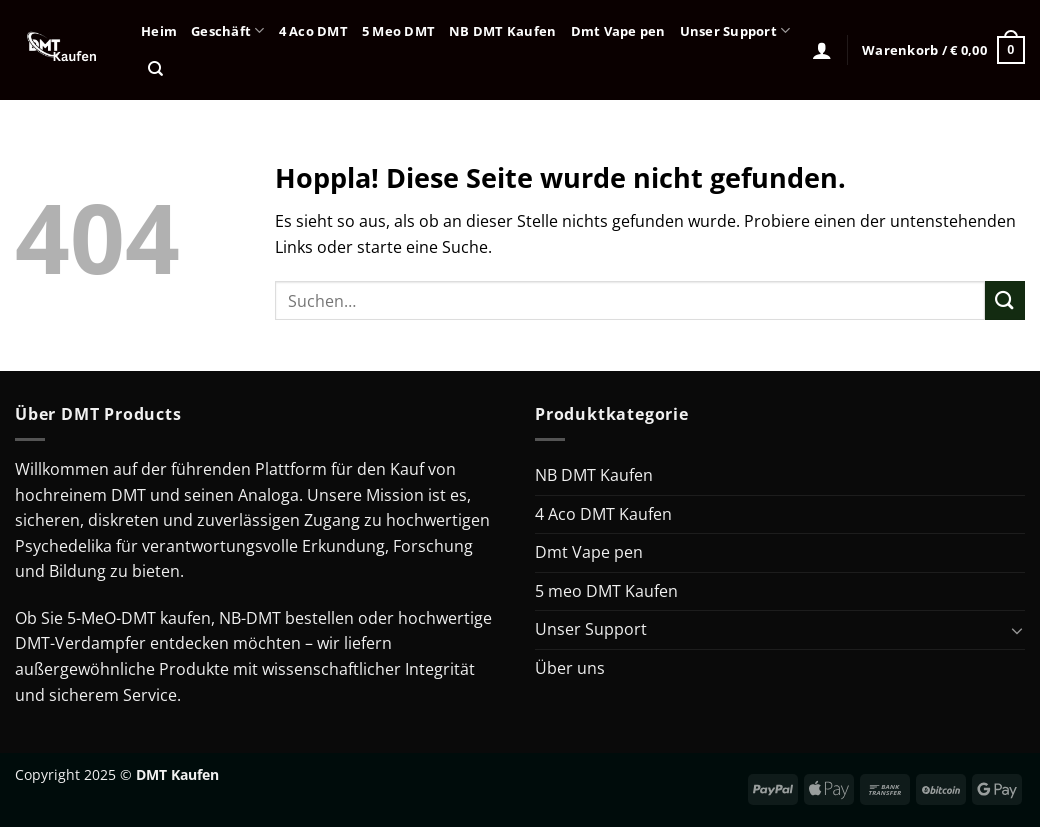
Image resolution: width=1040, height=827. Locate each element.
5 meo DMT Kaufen (606, 591)
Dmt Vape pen (618, 31)
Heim (159, 31)
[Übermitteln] (1005, 300)
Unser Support (735, 30)
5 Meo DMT (398, 31)
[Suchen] (155, 69)
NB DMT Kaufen (502, 31)
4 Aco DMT (313, 31)
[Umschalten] (1017, 630)
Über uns (570, 668)
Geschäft (228, 30)
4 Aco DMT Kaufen (603, 514)
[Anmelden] (822, 50)
